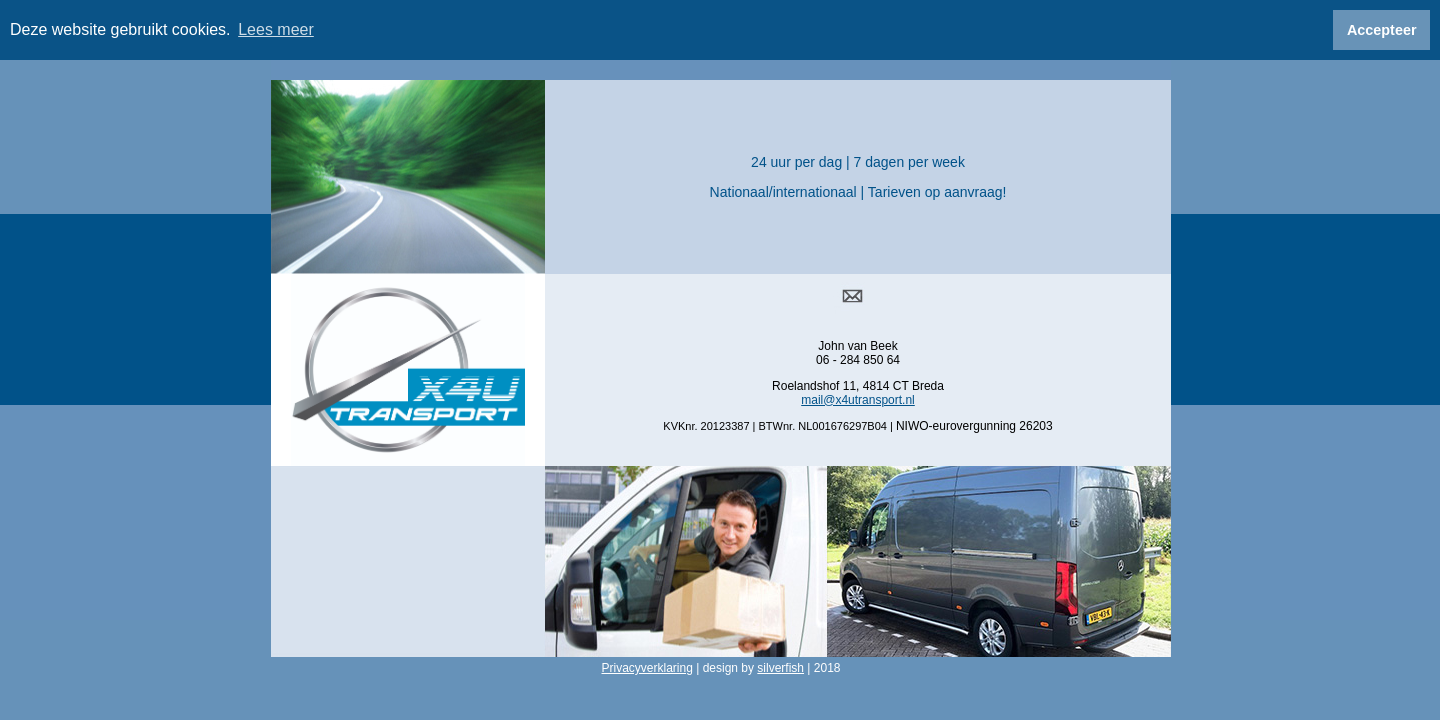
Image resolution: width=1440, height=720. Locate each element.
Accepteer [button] (1382, 30)
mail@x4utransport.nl (858, 396)
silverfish (780, 665)
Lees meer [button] (276, 29)
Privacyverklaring (646, 665)
